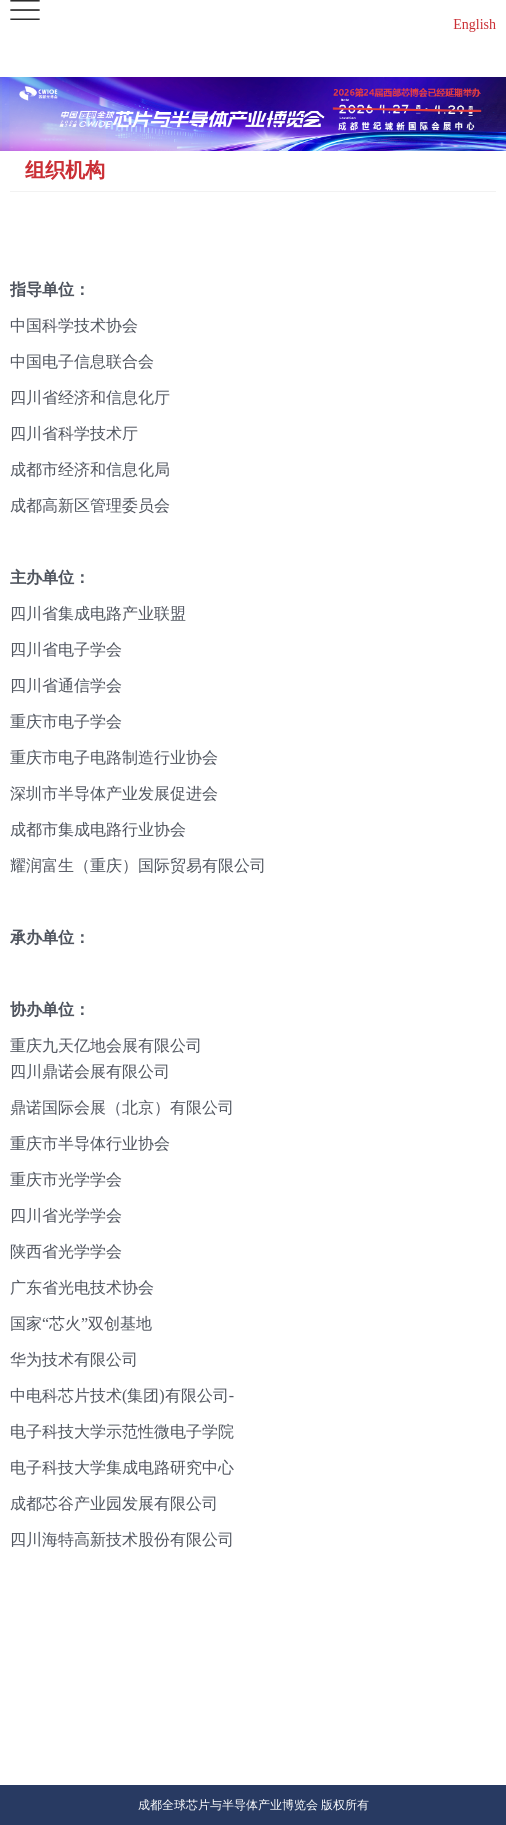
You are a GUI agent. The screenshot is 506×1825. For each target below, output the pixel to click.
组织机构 (65, 170)
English (474, 24)
